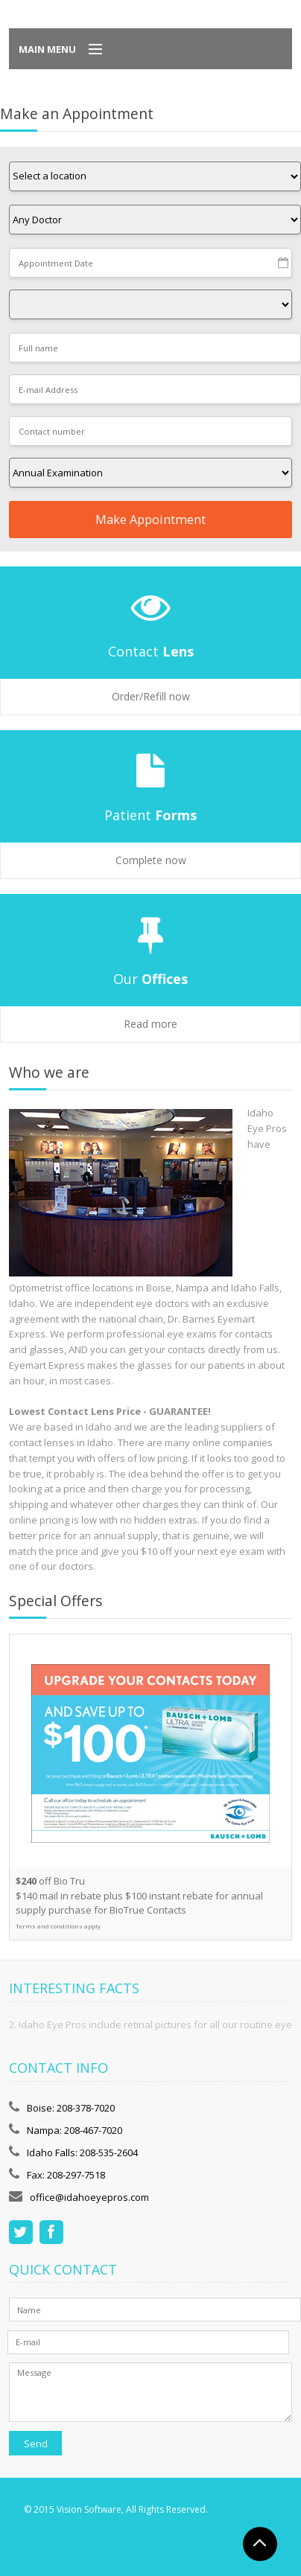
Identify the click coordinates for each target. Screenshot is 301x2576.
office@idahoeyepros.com (89, 2197)
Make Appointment (150, 519)
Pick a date (284, 263)
